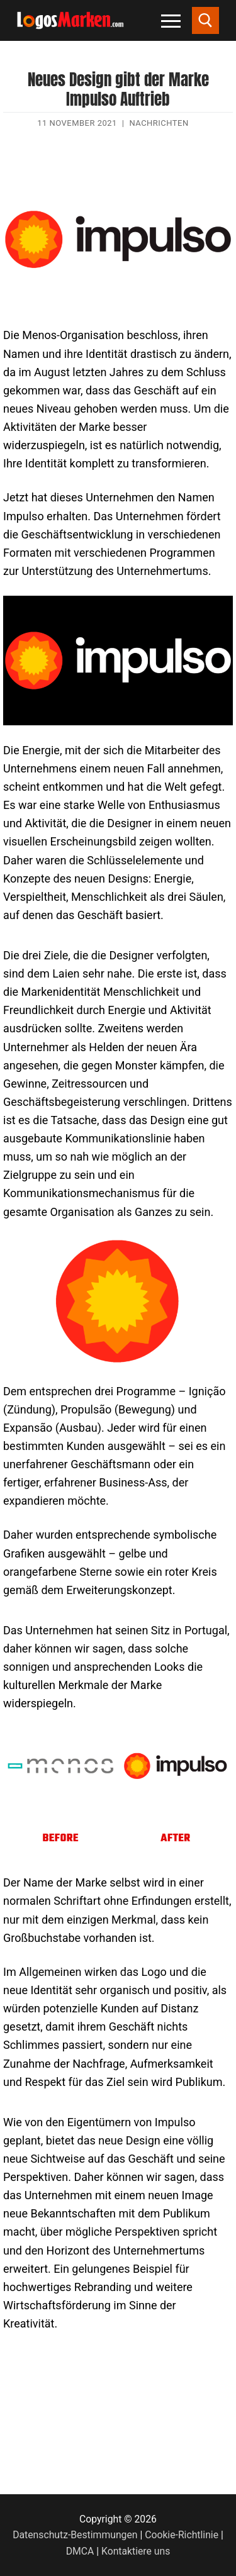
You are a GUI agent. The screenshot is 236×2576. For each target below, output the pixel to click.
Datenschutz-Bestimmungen (75, 2535)
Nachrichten (158, 123)
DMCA (80, 2551)
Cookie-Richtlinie (181, 2535)
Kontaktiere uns (135, 2551)
